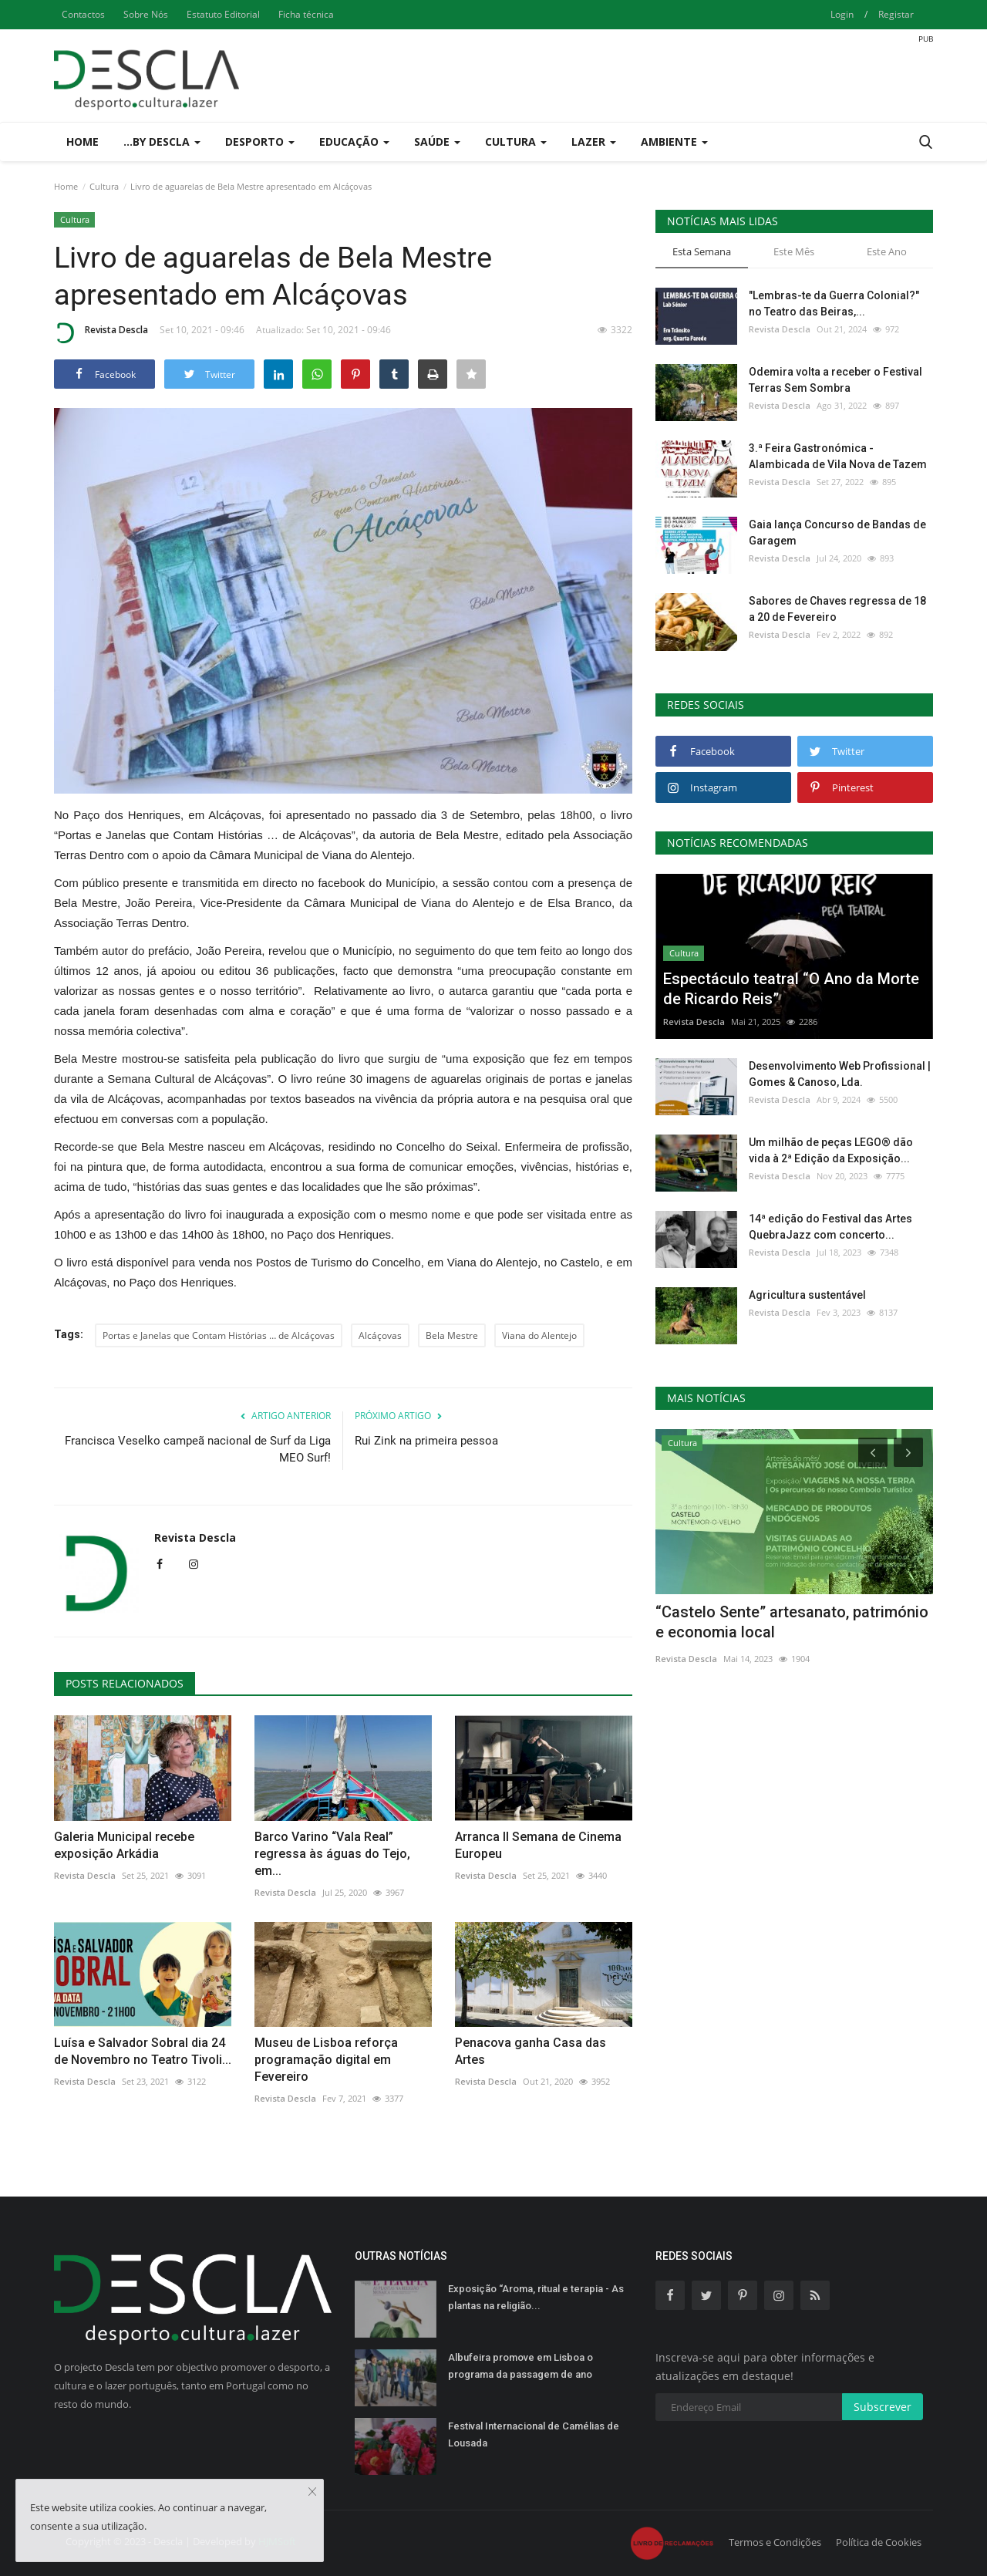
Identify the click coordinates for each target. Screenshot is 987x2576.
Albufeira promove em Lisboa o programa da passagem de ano (520, 2366)
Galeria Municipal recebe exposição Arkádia (124, 1845)
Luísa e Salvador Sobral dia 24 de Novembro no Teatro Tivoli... (142, 2051)
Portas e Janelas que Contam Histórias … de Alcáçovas (219, 1335)
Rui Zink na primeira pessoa (426, 1441)
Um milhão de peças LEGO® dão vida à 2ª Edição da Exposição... (831, 1150)
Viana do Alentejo (539, 1335)
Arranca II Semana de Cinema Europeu (538, 1845)
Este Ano (887, 251)
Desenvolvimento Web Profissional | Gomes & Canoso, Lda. (840, 1074)
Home (82, 141)
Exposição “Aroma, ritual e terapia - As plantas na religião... (536, 2297)
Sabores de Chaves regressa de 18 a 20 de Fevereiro (837, 609)
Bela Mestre (452, 1335)
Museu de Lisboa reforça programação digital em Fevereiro (326, 2059)
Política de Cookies (878, 2542)
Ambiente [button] (674, 141)
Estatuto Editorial (223, 14)
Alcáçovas (380, 1335)
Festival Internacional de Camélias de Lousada (533, 2434)
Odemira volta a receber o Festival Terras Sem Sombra (835, 380)
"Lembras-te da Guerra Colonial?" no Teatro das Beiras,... (834, 303)
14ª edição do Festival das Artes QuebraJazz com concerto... (830, 1226)
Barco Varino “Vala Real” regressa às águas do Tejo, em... (332, 1853)
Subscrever (882, 2406)
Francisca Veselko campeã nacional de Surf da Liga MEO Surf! (198, 1449)
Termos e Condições (775, 2542)
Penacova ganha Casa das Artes (530, 2051)
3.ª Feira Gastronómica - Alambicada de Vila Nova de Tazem (838, 456)
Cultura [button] (516, 141)
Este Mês (793, 251)
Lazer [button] (593, 141)
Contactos (83, 14)
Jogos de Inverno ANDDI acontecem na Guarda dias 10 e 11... (793, 1622)
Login (842, 14)
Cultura (104, 186)
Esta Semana (701, 251)
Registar (896, 14)
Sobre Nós (145, 14)
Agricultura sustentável (807, 1295)
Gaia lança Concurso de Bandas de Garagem (837, 532)
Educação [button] (354, 141)
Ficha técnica (306, 14)
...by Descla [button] (161, 141)
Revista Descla (101, 332)
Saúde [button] (437, 141)
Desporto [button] (260, 141)
